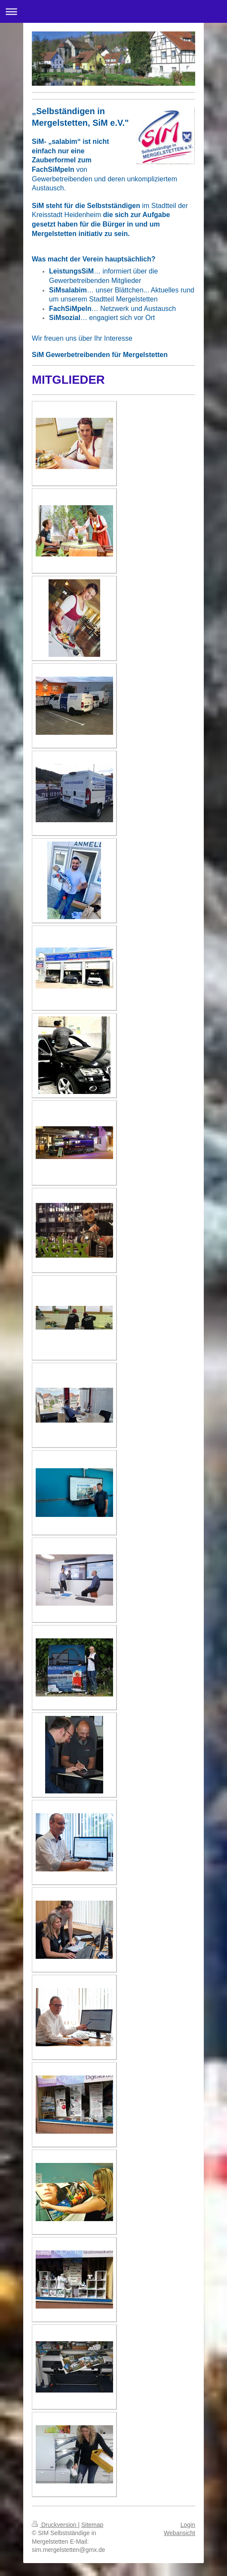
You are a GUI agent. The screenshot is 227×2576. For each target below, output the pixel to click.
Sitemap (92, 2524)
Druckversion (55, 2524)
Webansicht (179, 2532)
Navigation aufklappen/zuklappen (113, 11)
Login (188, 2524)
